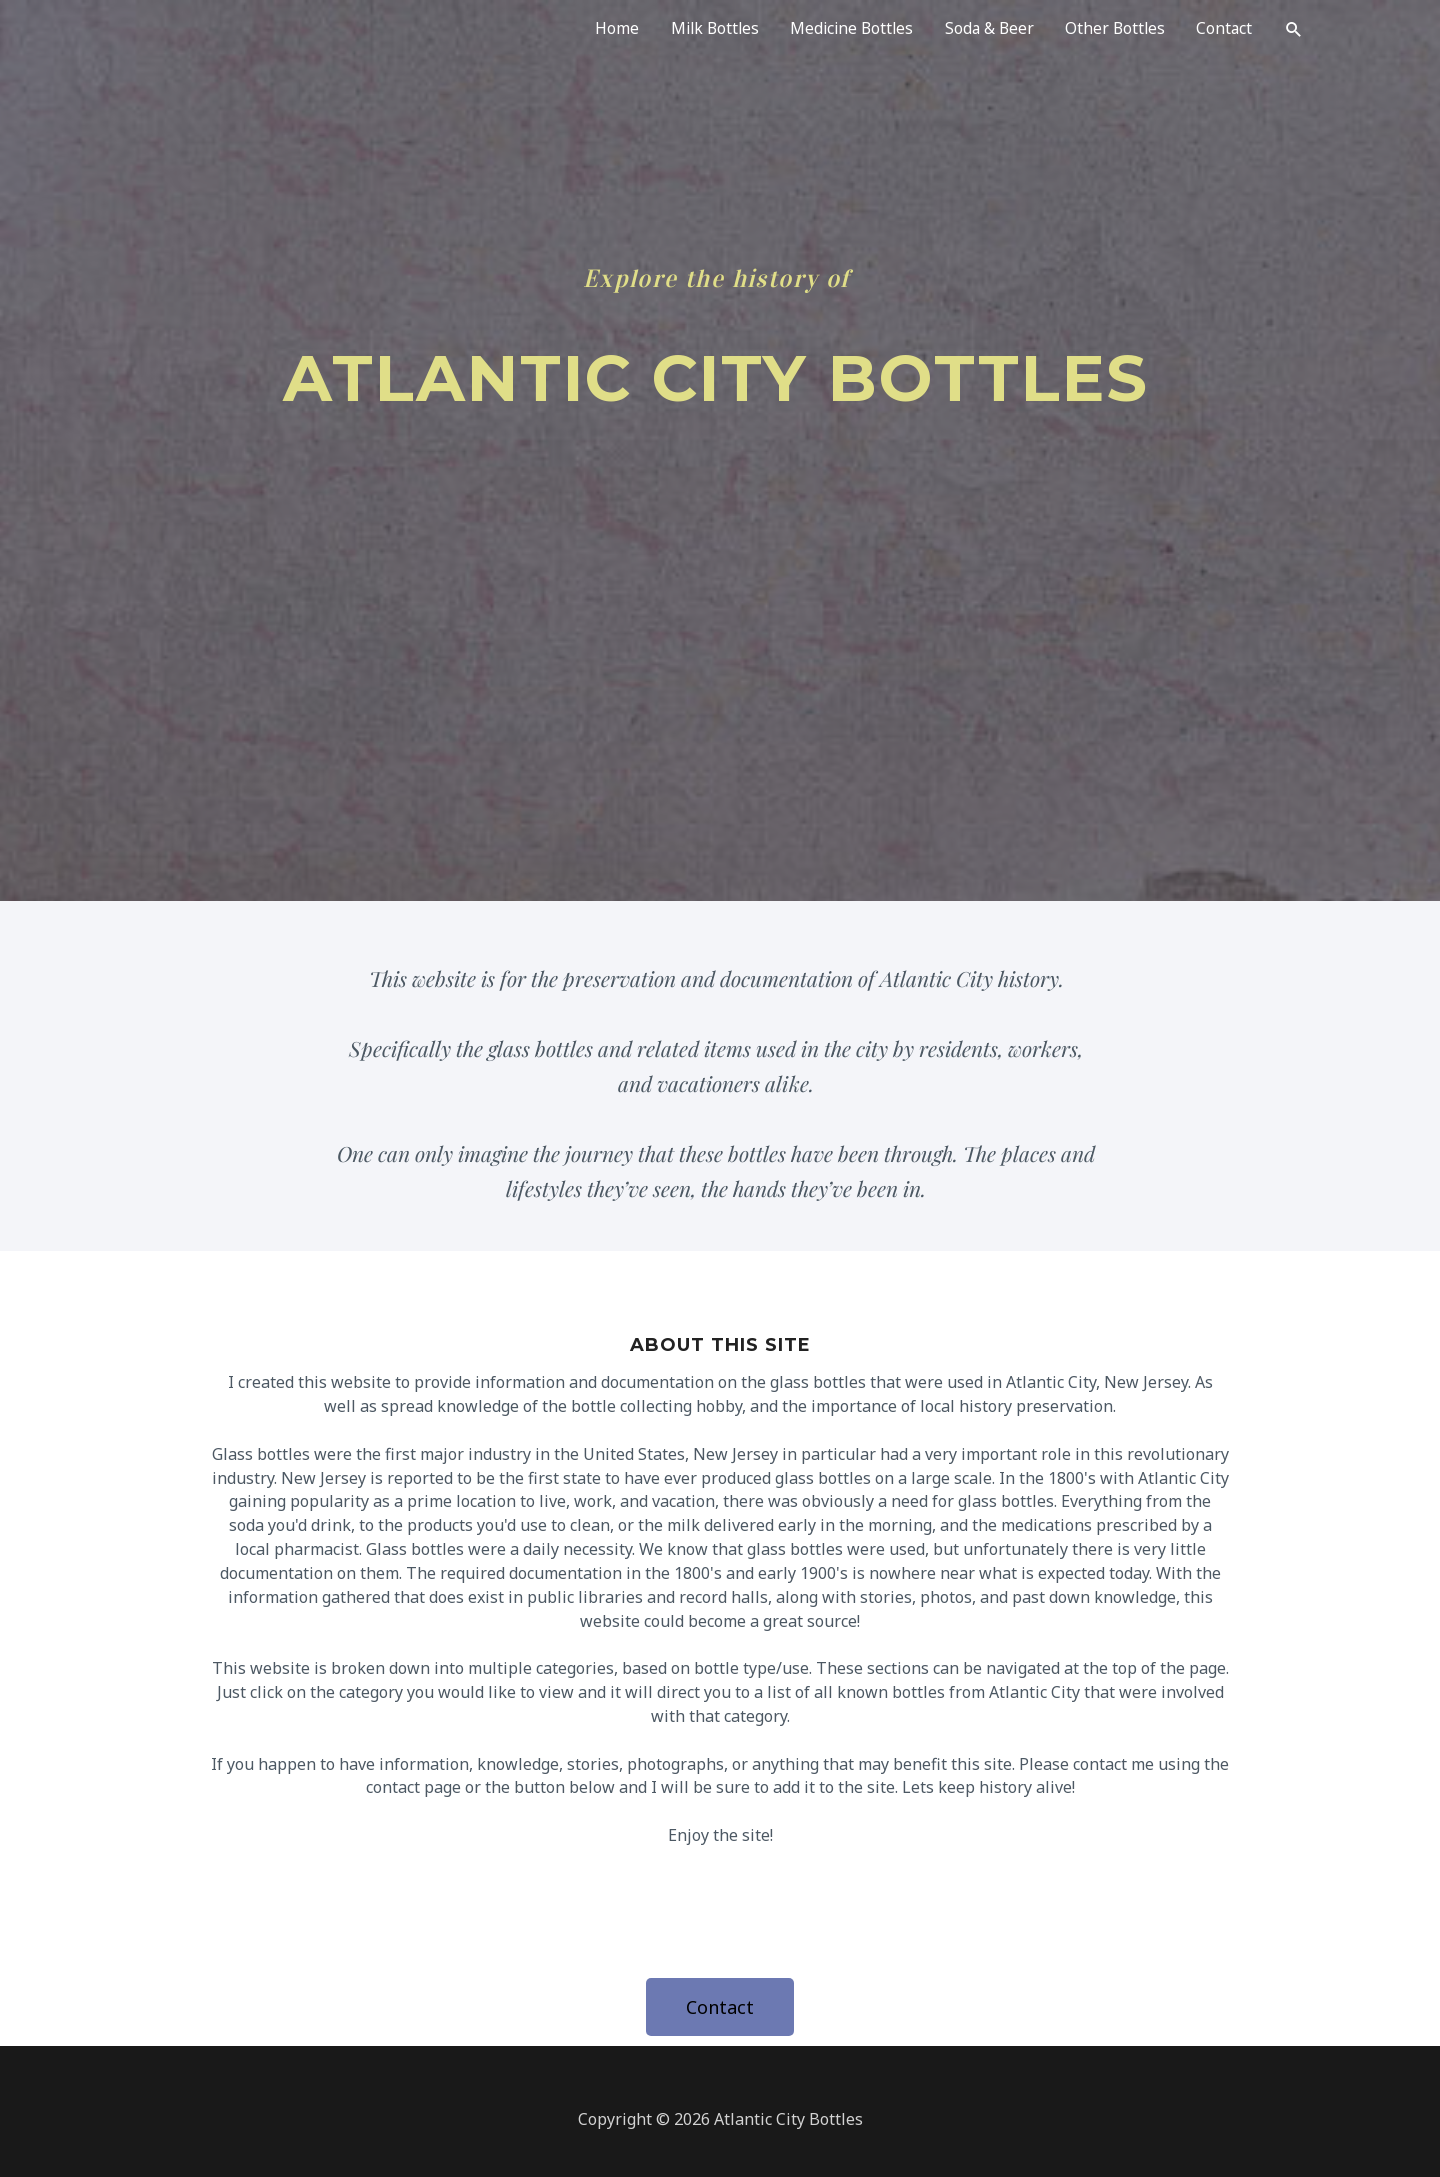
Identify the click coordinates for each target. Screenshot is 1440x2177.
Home (600, 32)
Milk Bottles (700, 32)
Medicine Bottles (841, 32)
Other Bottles (1111, 32)
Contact (1222, 32)
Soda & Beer (982, 32)
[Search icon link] (1293, 32)
